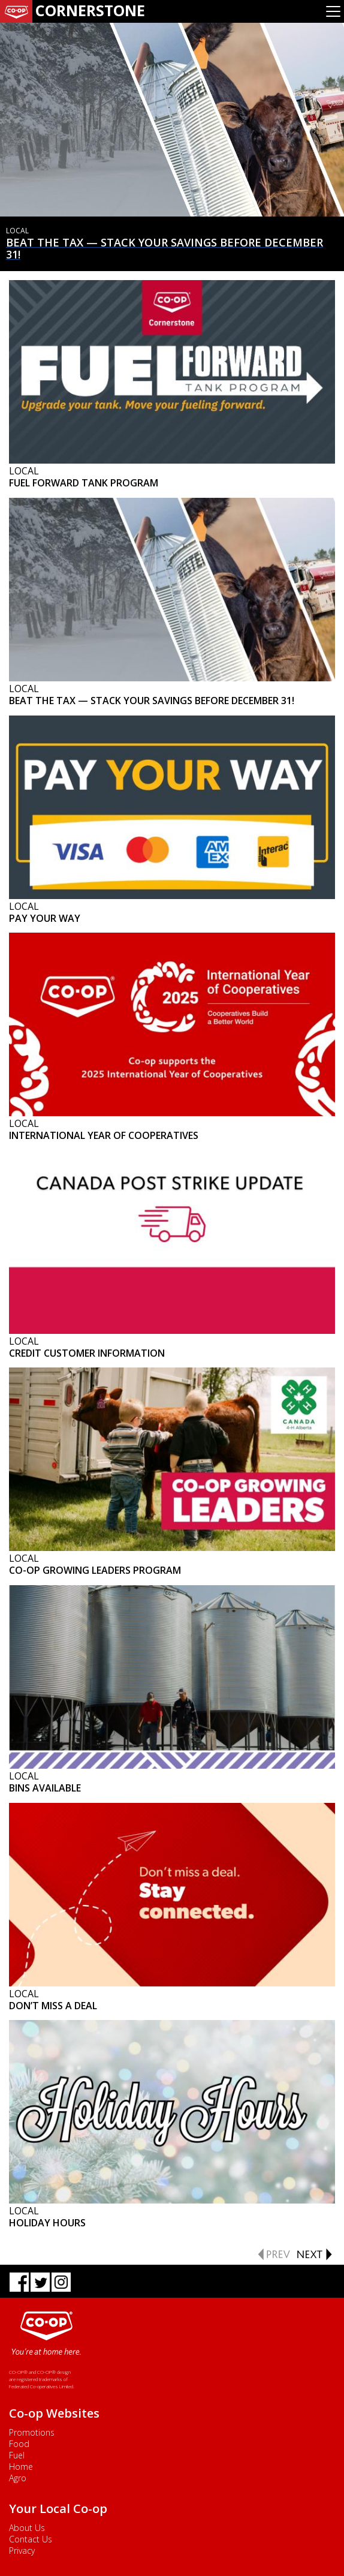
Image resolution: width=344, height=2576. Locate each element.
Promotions (32, 2432)
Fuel (17, 2455)
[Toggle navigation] (333, 11)
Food (19, 2443)
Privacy (22, 2550)
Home (21, 2466)
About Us (27, 2527)
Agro (17, 2478)
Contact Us (30, 2539)
